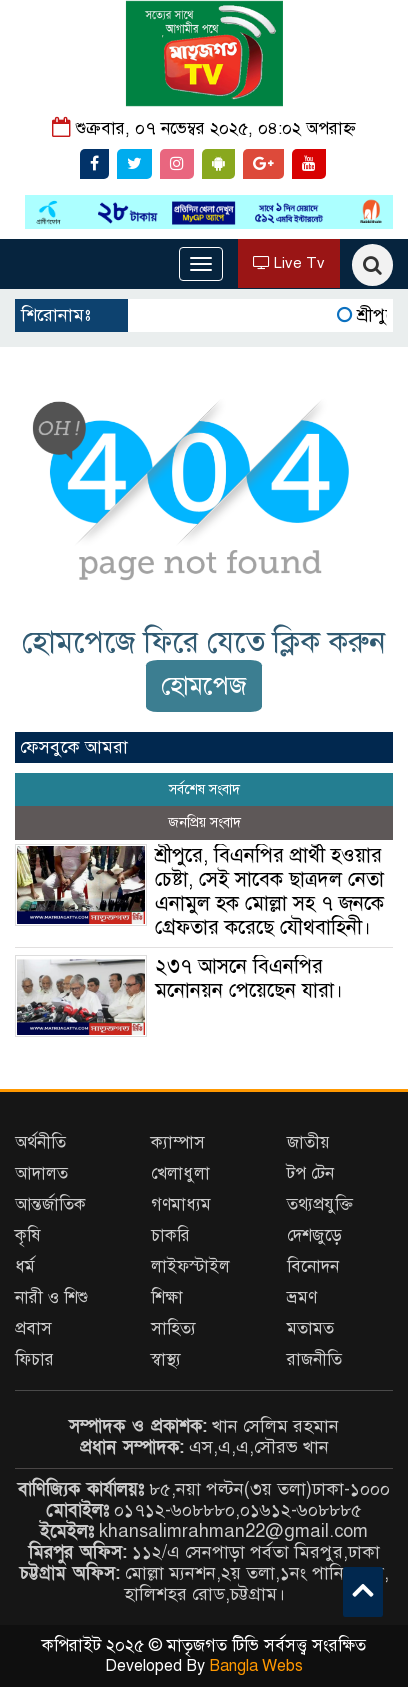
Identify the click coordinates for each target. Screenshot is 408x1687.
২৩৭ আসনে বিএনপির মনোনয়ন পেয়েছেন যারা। (249, 978)
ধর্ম (25, 1266)
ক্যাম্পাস (178, 1142)
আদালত (41, 1173)
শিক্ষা (167, 1297)
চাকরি (170, 1235)
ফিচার (34, 1359)
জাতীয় (308, 1142)
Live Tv (289, 263)
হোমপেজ (204, 685)
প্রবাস (33, 1328)
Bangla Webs (256, 1666)
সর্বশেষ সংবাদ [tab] (204, 789)
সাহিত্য (173, 1328)
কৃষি (28, 1235)
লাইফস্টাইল (190, 1266)
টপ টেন (310, 1173)
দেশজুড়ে (314, 1235)
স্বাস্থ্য (166, 1359)
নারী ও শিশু (51, 1297)
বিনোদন (313, 1266)
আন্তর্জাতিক (50, 1204)
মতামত (310, 1328)
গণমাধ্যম (181, 1204)
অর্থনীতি (40, 1142)
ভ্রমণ (302, 1297)
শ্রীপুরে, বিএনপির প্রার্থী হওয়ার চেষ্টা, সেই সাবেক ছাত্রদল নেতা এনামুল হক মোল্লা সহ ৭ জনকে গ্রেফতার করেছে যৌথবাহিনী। (269, 891)
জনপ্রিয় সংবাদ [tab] (204, 822)
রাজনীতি (314, 1359)
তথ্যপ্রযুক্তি (320, 1204)
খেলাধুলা (180, 1173)
